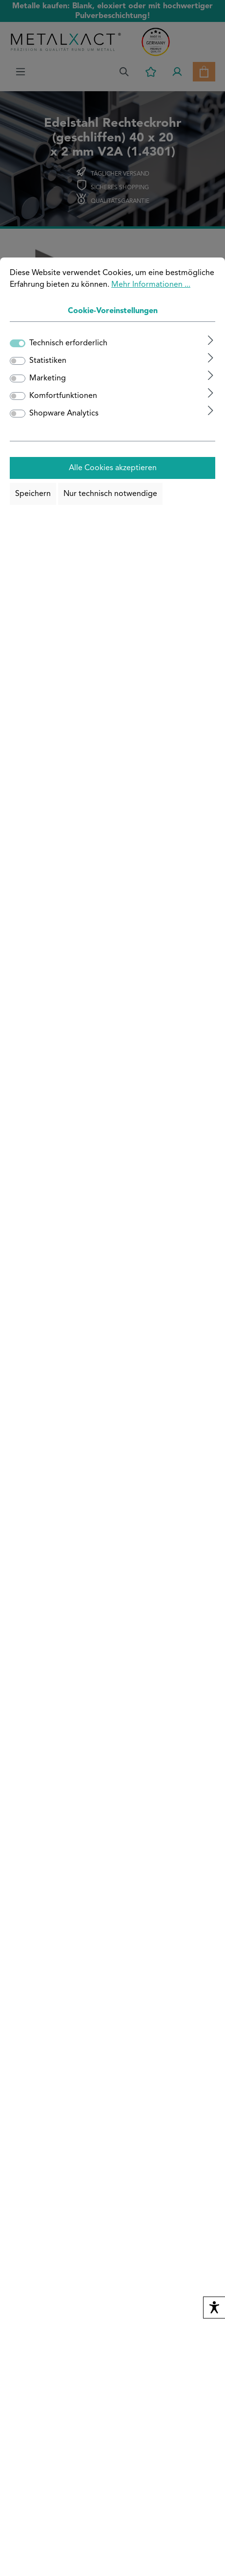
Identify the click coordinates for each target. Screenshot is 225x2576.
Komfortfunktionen (63, 396)
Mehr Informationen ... (150, 285)
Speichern (33, 494)
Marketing (47, 378)
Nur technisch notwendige (110, 494)
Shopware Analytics (64, 413)
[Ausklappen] (210, 340)
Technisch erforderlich (68, 343)
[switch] (17, 361)
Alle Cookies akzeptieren (113, 468)
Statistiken (47, 361)
